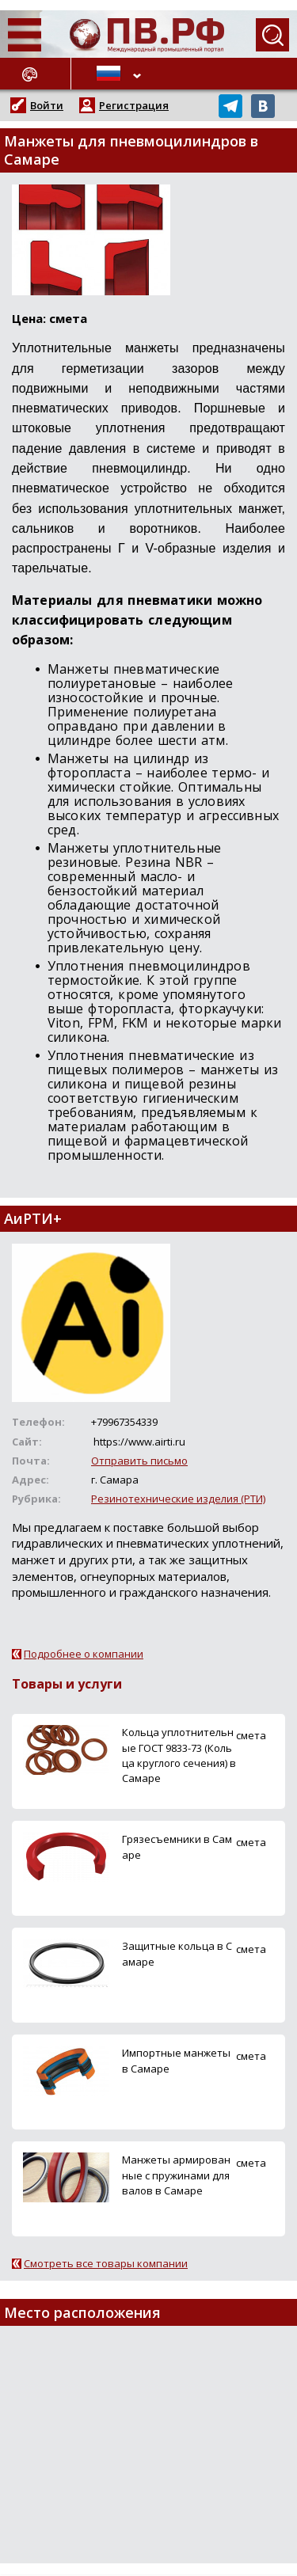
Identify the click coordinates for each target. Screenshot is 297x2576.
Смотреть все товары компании (106, 2263)
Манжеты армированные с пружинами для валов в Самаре (176, 2174)
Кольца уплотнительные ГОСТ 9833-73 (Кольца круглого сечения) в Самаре (179, 1755)
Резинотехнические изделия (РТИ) (178, 1498)
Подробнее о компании (83, 1654)
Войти (46, 105)
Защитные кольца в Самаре (177, 1953)
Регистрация (134, 105)
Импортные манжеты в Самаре (176, 2060)
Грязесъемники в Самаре (177, 1846)
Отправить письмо (139, 1460)
